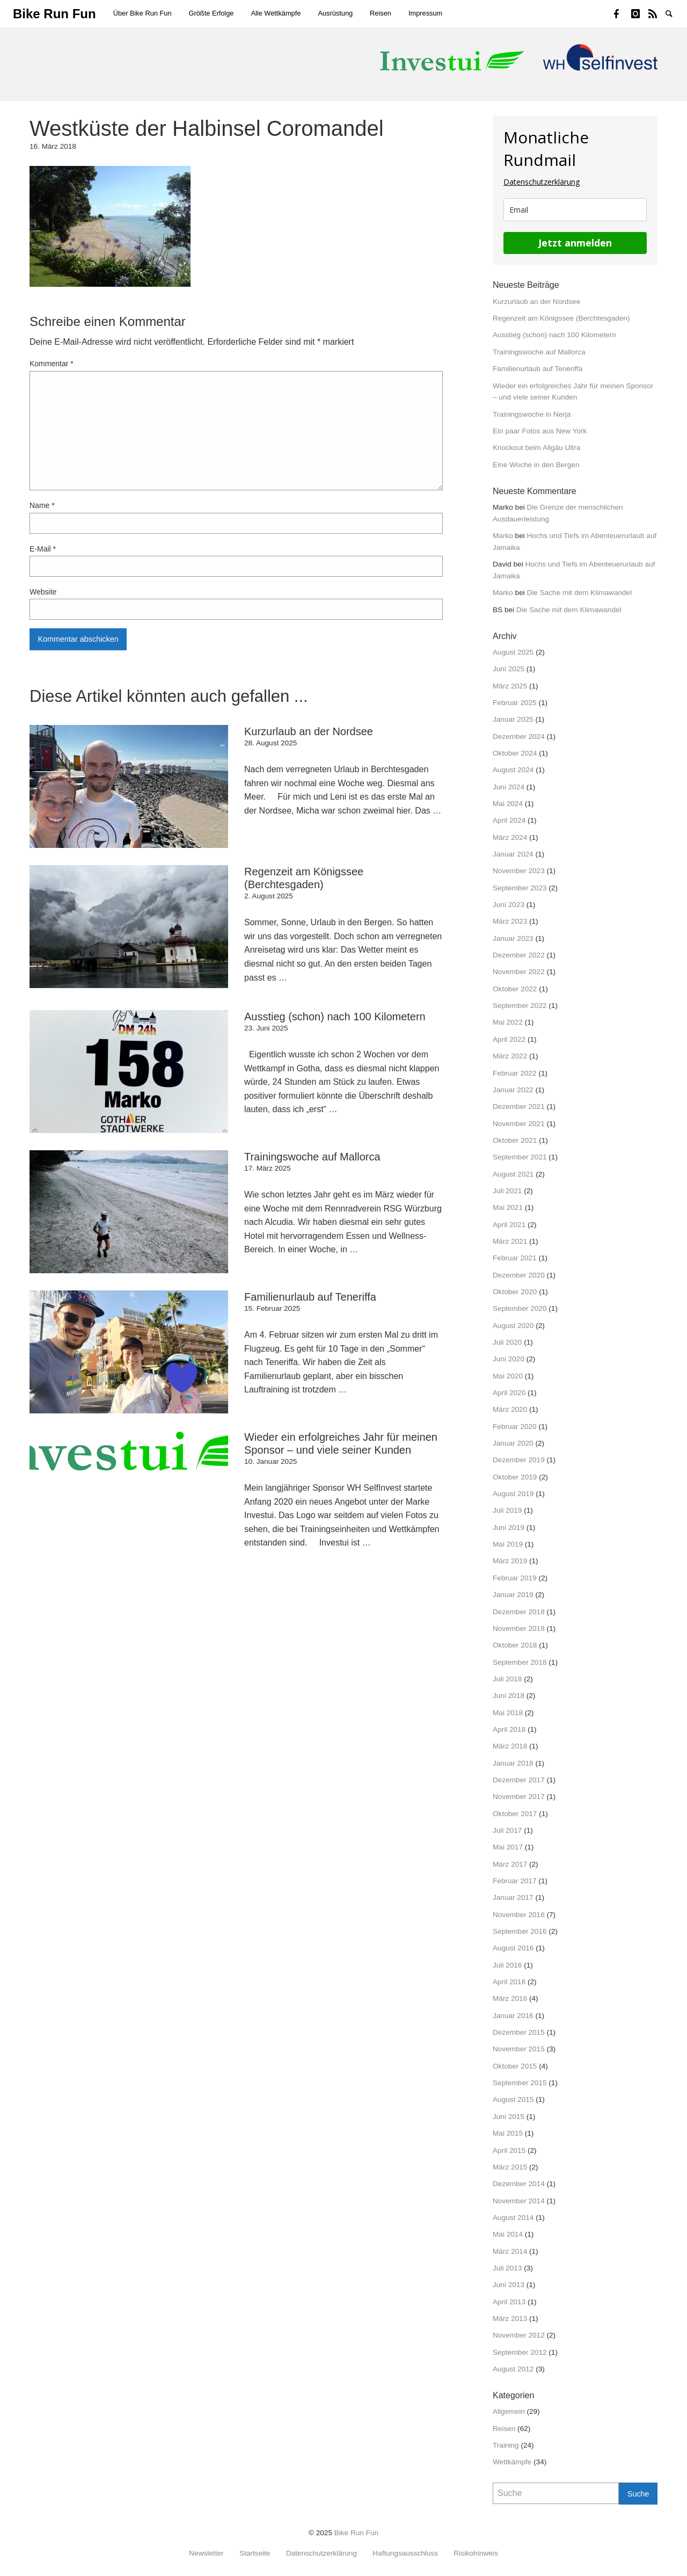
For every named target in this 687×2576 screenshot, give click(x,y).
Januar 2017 (513, 1897)
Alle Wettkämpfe (276, 13)
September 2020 (520, 1308)
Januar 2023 (513, 938)
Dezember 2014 (519, 2184)
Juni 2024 (508, 787)
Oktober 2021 (515, 1140)
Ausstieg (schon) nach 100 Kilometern (554, 335)
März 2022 (510, 1056)
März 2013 (510, 2318)
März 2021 (510, 1241)
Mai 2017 (508, 1847)
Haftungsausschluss (405, 2553)
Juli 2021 (507, 1191)
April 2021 (509, 1225)
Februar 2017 (515, 1881)
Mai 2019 (508, 1544)
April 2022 (509, 1039)
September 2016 (520, 1931)
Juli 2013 (507, 2268)
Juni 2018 (508, 1696)
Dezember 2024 (519, 736)
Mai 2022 (508, 1022)
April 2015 (509, 2150)
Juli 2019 (507, 1510)
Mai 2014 (508, 2234)
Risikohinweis (476, 2553)
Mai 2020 (508, 1376)
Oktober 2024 (515, 753)
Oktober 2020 (515, 1292)
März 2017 (510, 1864)
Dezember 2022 (519, 955)
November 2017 (519, 1797)
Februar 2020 (515, 1427)
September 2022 (520, 1006)
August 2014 (513, 2218)
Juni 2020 (508, 1359)
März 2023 (510, 921)
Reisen (380, 13)
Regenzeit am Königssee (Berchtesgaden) (561, 318)
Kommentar (52, 363)
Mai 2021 (508, 1207)
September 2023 (520, 888)
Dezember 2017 (519, 1780)
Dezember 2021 (519, 1106)
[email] (575, 209)
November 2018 (519, 1628)
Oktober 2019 (515, 1477)
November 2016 (519, 1915)
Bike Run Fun (356, 2533)
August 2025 (513, 652)
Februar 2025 (515, 703)
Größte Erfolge (211, 13)
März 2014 (510, 2251)
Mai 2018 (508, 1713)
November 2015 (519, 2049)
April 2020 (509, 1393)
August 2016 (513, 1948)
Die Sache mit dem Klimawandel (579, 593)
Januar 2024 (513, 854)
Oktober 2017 (515, 1814)
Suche (674, 13)
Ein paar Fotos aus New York (540, 431)
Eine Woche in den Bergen (536, 465)
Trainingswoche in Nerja (532, 414)
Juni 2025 (508, 669)
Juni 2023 (508, 905)
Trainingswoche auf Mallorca (539, 352)
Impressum (425, 13)
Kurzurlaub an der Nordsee (536, 301)
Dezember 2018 (519, 1612)
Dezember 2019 (519, 1460)
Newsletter (206, 2553)
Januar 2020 (513, 1443)
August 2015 (513, 2099)
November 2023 (519, 871)
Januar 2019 (513, 1595)
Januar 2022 (513, 1090)
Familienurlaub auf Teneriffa (537, 369)
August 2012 (513, 2369)
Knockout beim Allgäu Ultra (536, 448)
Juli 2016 (507, 1965)
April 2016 (509, 1982)
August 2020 (513, 1326)
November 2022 (519, 972)
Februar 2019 (515, 1578)
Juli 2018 (507, 1679)
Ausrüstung (335, 13)
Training (506, 2445)
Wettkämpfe (512, 2462)
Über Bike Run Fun (142, 13)
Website (43, 591)
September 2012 (520, 2352)
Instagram (639, 13)
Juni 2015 (508, 2117)
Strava (657, 13)
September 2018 (520, 1662)
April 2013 (509, 2302)
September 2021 (520, 1157)
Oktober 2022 (515, 989)
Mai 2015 (508, 2133)
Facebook (622, 13)
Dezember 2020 (519, 1275)
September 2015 (520, 2083)
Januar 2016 (513, 2016)
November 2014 (519, 2201)
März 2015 (510, 2167)
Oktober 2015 (515, 2066)
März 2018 (510, 1746)
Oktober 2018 (515, 1645)
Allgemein (509, 2411)
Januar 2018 (513, 1763)
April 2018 (509, 1729)
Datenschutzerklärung (541, 182)
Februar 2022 (515, 1073)
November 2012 (519, 2335)
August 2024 (513, 770)
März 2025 (510, 686)
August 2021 (513, 1174)
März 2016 (510, 1998)
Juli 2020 (507, 1342)
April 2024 (509, 820)
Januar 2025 (513, 719)
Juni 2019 (508, 1527)
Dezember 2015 (519, 2032)
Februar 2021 (515, 1258)
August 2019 (513, 1494)
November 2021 (519, 1124)
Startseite (254, 2553)
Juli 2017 (507, 1830)
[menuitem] (142, 13)
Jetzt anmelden (575, 242)
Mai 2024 (508, 804)
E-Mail (43, 549)
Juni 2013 (508, 2285)
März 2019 (510, 1561)
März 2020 (510, 1409)
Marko (503, 536)
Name (42, 505)
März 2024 (510, 837)
